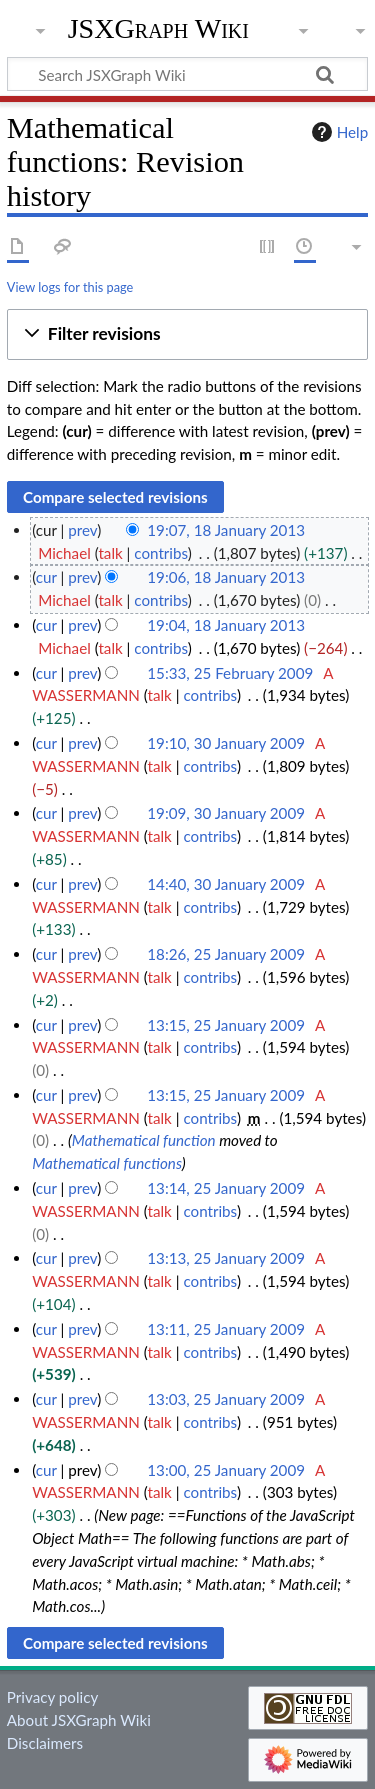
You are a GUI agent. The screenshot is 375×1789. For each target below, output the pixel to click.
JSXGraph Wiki (158, 29)
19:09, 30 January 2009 (226, 813)
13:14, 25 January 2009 (226, 1188)
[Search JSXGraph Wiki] (187, 74)
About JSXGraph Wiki (79, 1720)
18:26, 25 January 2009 (226, 954)
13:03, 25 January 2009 (226, 1399)
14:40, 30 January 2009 (226, 884)
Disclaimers (45, 1743)
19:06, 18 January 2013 (226, 577)
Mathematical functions (107, 1163)
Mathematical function (144, 1140)
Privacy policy (52, 1697)
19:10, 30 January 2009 (226, 743)
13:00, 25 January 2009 (226, 1470)
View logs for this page (70, 287)
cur (46, 577)
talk (110, 553)
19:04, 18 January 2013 (226, 625)
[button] (187, 334)
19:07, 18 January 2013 (226, 530)
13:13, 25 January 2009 (226, 1258)
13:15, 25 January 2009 (226, 1025)
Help (337, 132)
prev (82, 530)
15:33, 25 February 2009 (230, 673)
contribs (160, 553)
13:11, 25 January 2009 (226, 1329)
